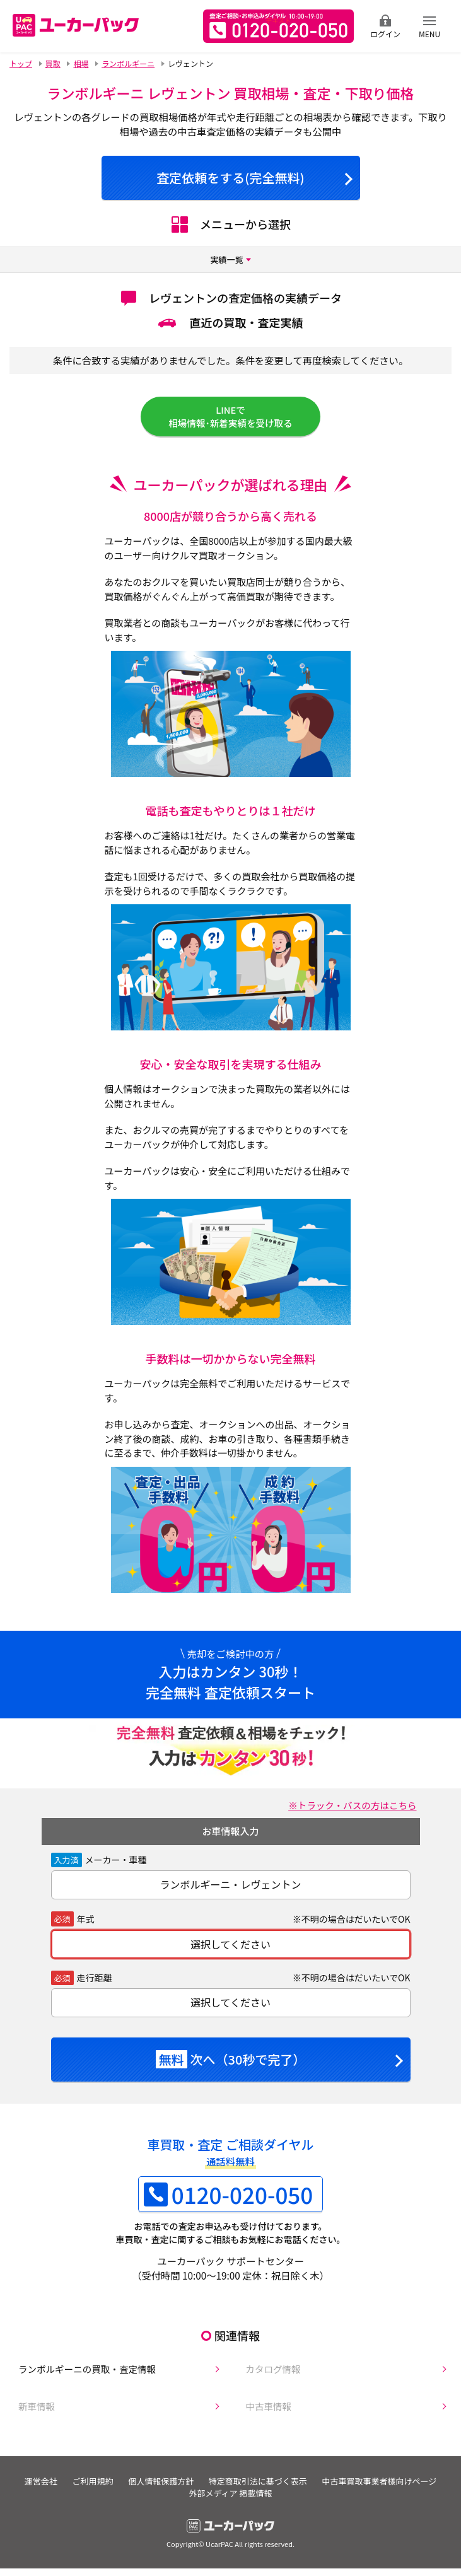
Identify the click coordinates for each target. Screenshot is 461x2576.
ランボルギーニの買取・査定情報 (81, 2377)
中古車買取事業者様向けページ (178, 2504)
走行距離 (94, 1985)
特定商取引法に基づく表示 (331, 2492)
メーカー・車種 (116, 1867)
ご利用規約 (154, 2492)
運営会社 (97, 2492)
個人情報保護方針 (228, 2492)
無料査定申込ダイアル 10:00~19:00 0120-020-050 (278, 26)
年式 (86, 1926)
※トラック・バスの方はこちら (349, 1812)
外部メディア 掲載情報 (298, 2504)
